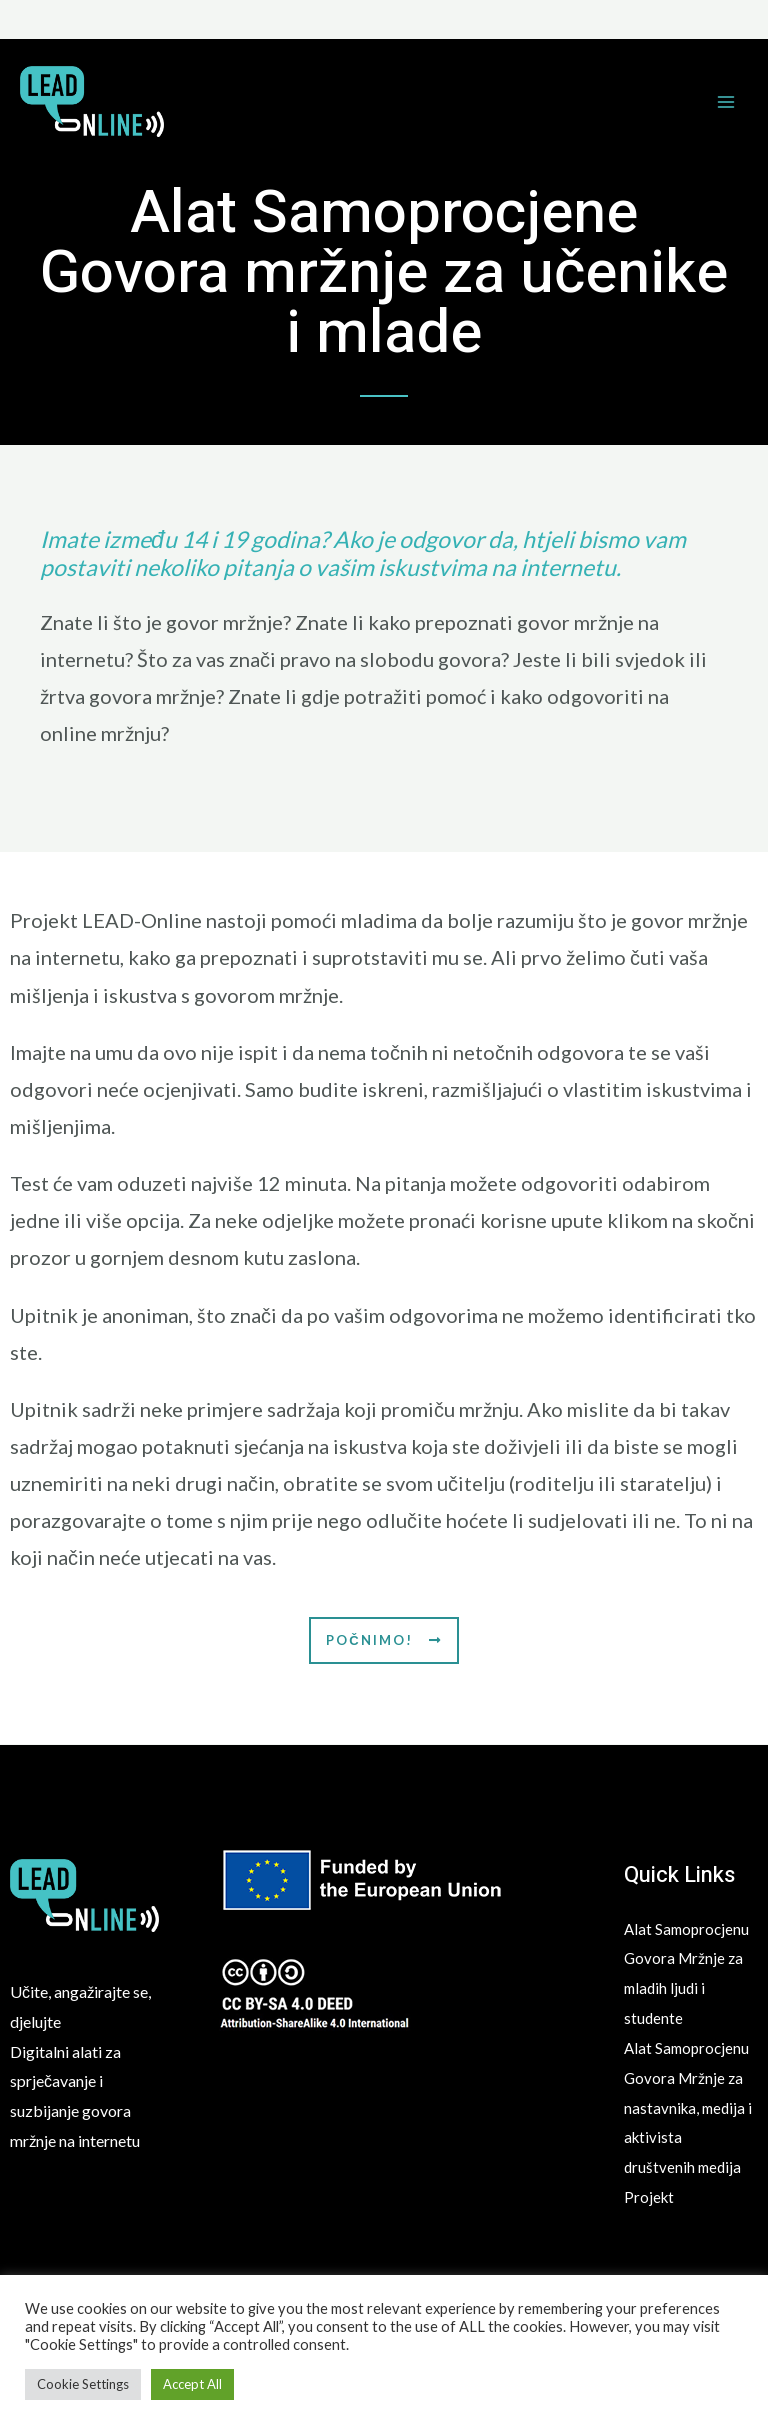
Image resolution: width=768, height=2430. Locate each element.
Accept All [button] (192, 2384)
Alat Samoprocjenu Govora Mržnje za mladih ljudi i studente (685, 1988)
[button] (383, 1640)
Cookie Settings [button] (83, 2384)
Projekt (650, 2254)
